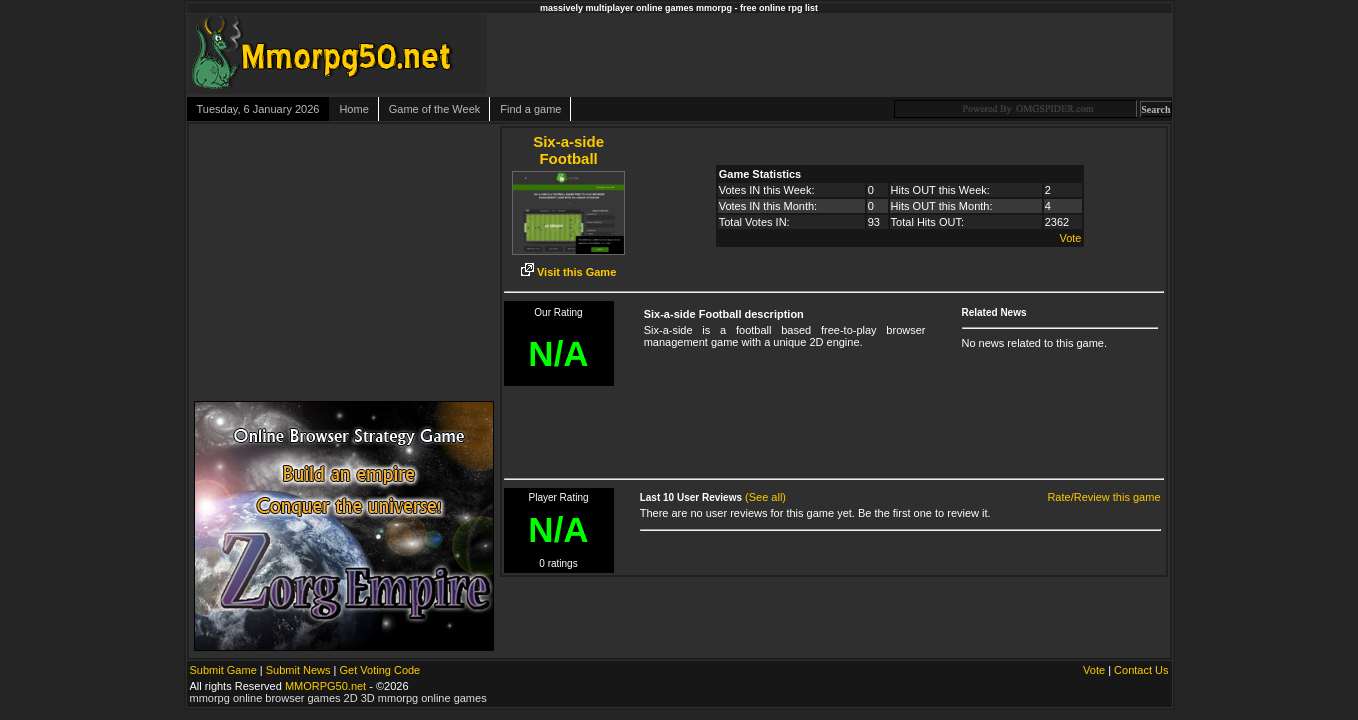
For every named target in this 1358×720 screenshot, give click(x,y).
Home (353, 109)
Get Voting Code (380, 670)
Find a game (530, 109)
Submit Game (223, 670)
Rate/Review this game (1103, 497)
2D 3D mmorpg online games (415, 698)
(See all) (765, 497)
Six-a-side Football (568, 150)
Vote (1070, 238)
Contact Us (1141, 670)
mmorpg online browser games (265, 698)
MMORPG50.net (325, 686)
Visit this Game (568, 272)
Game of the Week (435, 109)
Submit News (298, 670)
